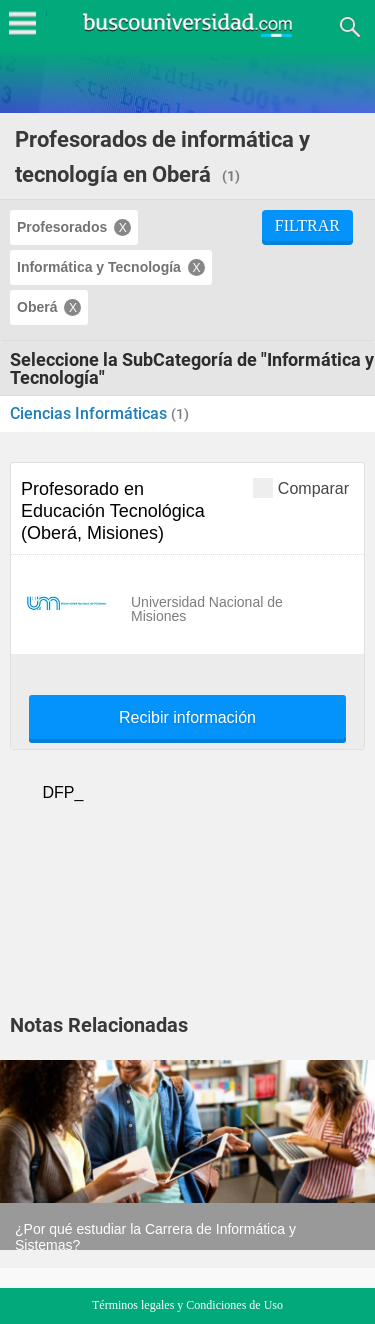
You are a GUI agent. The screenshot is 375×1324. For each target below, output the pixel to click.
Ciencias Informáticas (90, 413)
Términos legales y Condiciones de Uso (187, 1305)
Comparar (301, 487)
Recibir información (187, 718)
